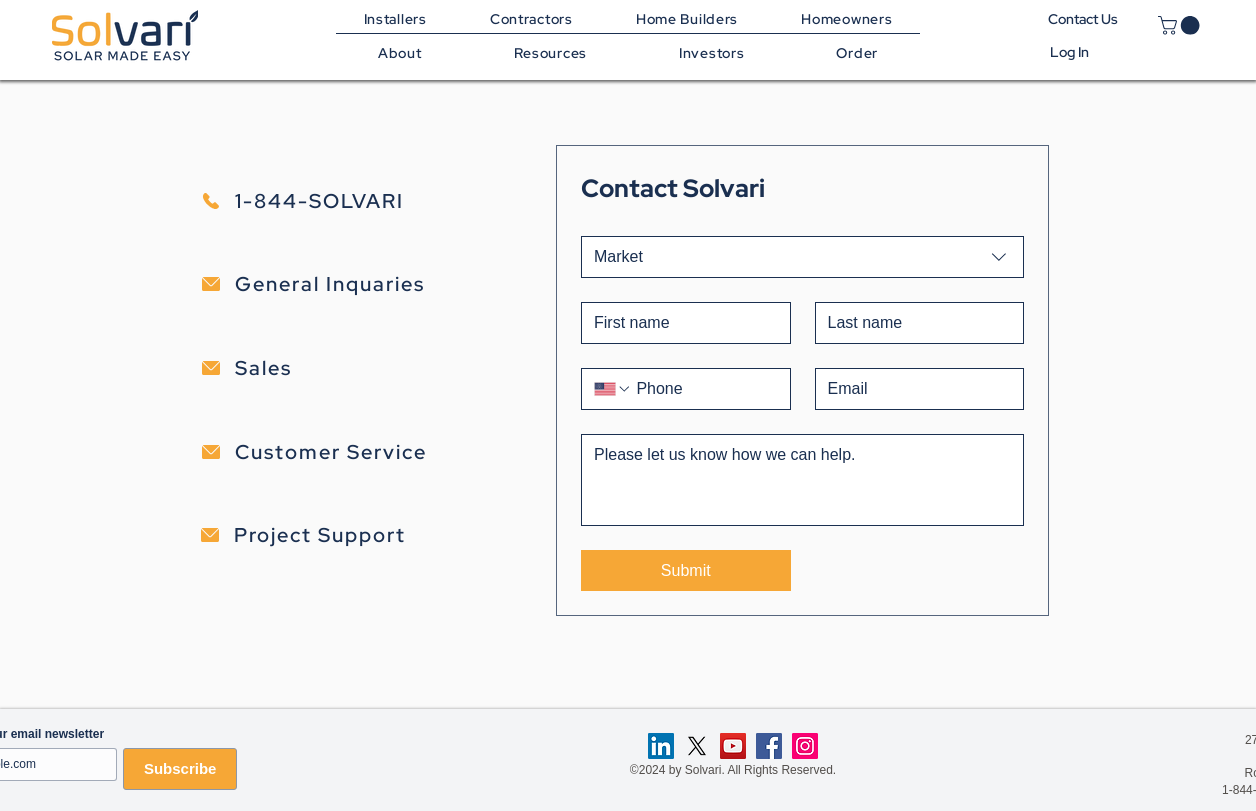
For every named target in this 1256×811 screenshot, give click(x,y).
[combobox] (802, 257)
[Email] (914, 389)
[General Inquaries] (358, 284)
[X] (697, 746)
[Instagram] (805, 746)
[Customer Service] (358, 452)
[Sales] (358, 368)
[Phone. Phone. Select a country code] (613, 389)
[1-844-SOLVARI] (358, 201)
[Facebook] (769, 746)
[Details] (802, 480)
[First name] (680, 323)
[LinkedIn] (661, 746)
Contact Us (1074, 19)
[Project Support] (357, 535)
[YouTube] (733, 746)
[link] (1181, 25)
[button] (550, 53)
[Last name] (914, 323)
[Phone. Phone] (704, 389)
